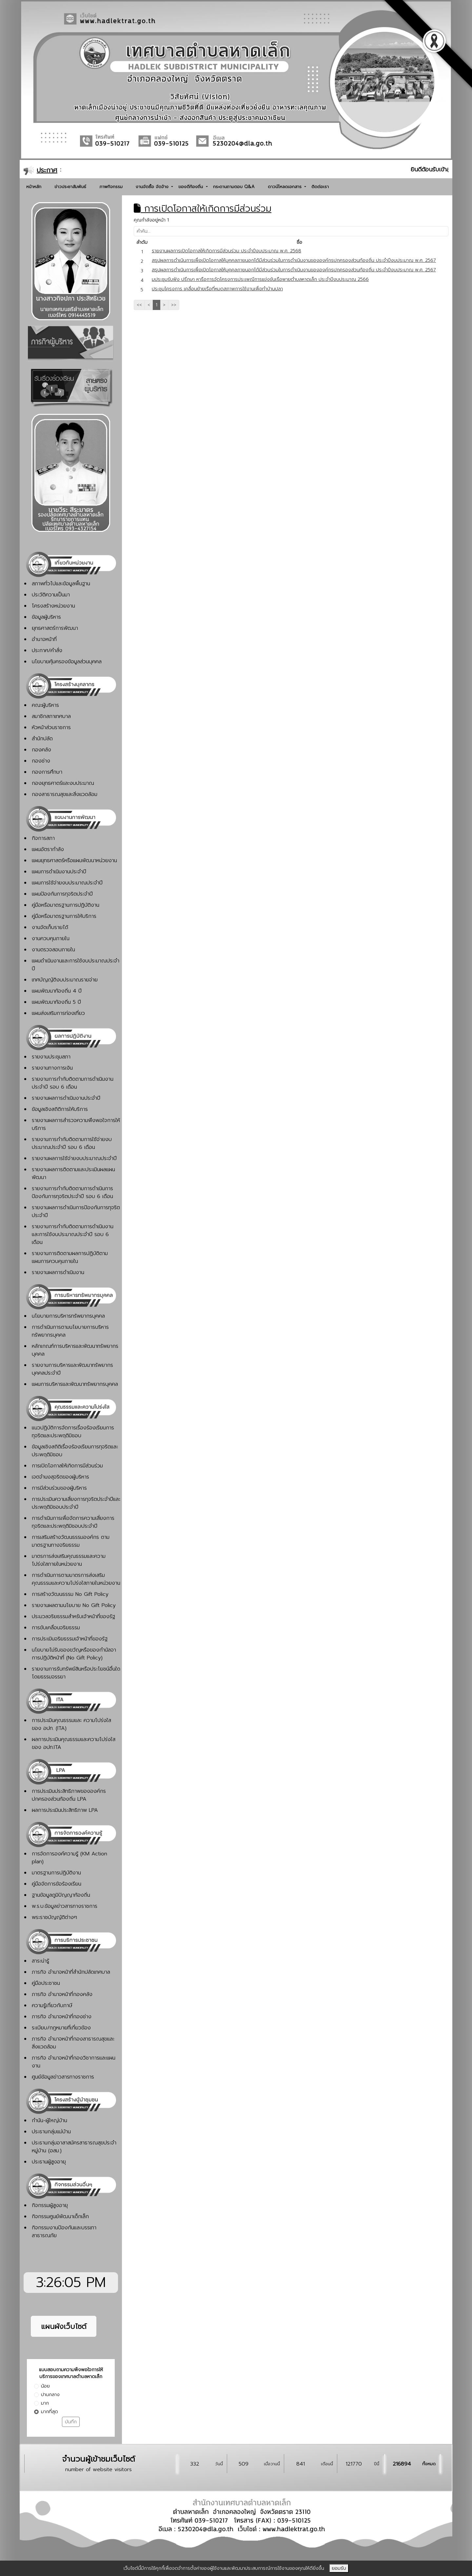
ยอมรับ (339, 2568)
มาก (45, 2403)
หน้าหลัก (33, 187)
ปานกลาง (50, 2394)
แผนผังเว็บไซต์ (64, 2326)
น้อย (45, 2386)
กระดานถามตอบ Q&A (234, 187)
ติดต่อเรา (320, 187)
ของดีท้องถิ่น (191, 187)
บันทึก (71, 2421)
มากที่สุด (49, 2411)
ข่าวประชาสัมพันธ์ (70, 187)
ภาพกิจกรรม (111, 187)
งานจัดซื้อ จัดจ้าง (153, 187)
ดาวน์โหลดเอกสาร (285, 187)
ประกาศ (47, 170)
